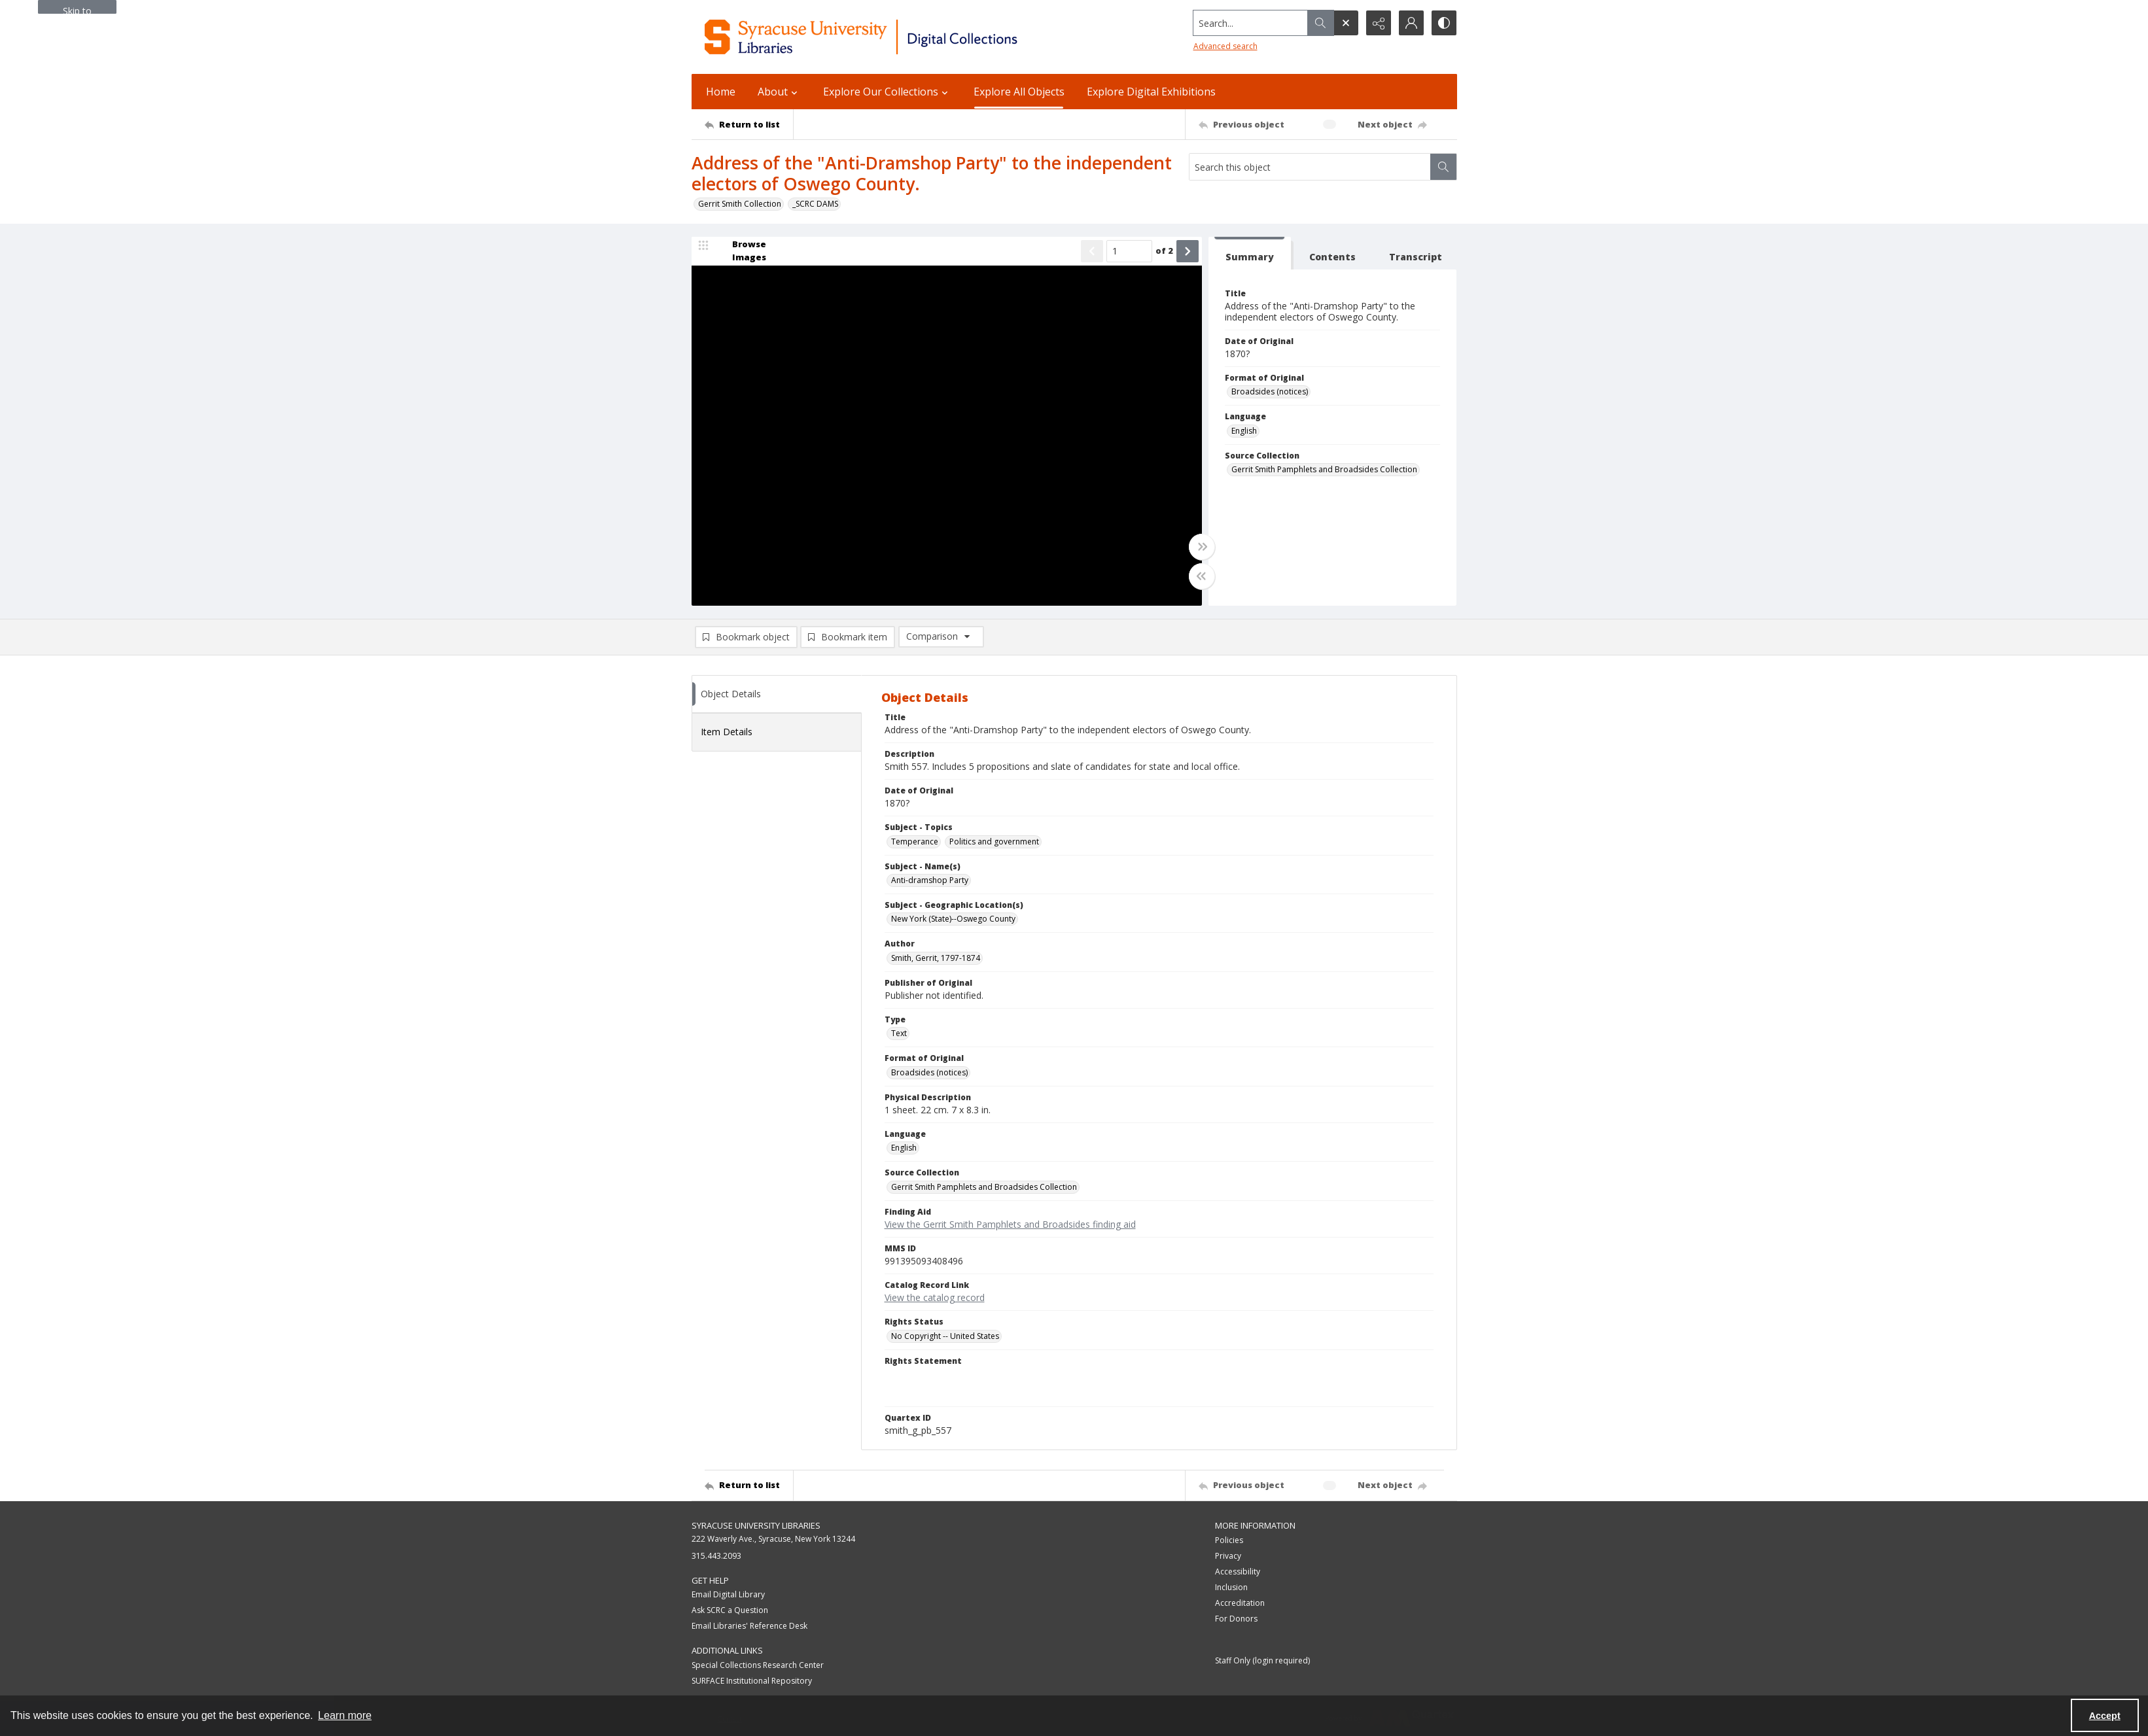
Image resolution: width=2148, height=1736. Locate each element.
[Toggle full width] (1202, 547)
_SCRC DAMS (815, 203)
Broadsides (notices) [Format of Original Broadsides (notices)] (1269, 391)
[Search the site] (1250, 22)
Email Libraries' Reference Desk (749, 1625)
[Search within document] (1443, 167)
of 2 (1164, 250)
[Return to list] (749, 124)
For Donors (1236, 1618)
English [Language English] (1244, 430)
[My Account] (1411, 22)
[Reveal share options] (1378, 22)
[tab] (1250, 253)
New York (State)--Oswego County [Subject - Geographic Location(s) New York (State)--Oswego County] (953, 918)
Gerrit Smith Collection (739, 203)
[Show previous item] (1092, 251)
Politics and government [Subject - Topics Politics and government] (994, 841)
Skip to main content (77, 9)
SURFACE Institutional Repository (752, 1680)
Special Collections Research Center (758, 1665)
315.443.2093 (716, 1555)
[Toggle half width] (1202, 576)
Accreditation (1240, 1602)
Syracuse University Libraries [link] (756, 1525)
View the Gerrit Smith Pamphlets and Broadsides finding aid (1010, 1224)
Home (720, 91)
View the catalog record (935, 1297)
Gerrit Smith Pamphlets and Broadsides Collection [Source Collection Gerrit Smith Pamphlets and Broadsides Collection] (1324, 469)
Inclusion (1231, 1587)
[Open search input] (1345, 22)
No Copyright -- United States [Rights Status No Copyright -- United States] (945, 1336)
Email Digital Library (728, 1594)
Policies (1229, 1540)
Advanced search (1225, 46)
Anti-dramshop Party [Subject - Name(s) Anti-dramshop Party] (929, 880)
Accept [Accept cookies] (2105, 1715)
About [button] (779, 91)
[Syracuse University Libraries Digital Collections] (899, 37)
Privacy (1228, 1555)
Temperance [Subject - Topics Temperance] (914, 841)
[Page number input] (1129, 251)
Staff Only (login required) (1262, 1660)
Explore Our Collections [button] (887, 91)
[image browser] (741, 251)
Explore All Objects (1019, 91)
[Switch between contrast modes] (1444, 22)
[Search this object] (1309, 167)
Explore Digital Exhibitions (1151, 91)
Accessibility (1237, 1571)
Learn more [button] (345, 1715)
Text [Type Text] (899, 1033)
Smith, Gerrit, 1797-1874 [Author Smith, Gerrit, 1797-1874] (935, 957)
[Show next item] (1187, 251)
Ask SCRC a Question (730, 1610)
